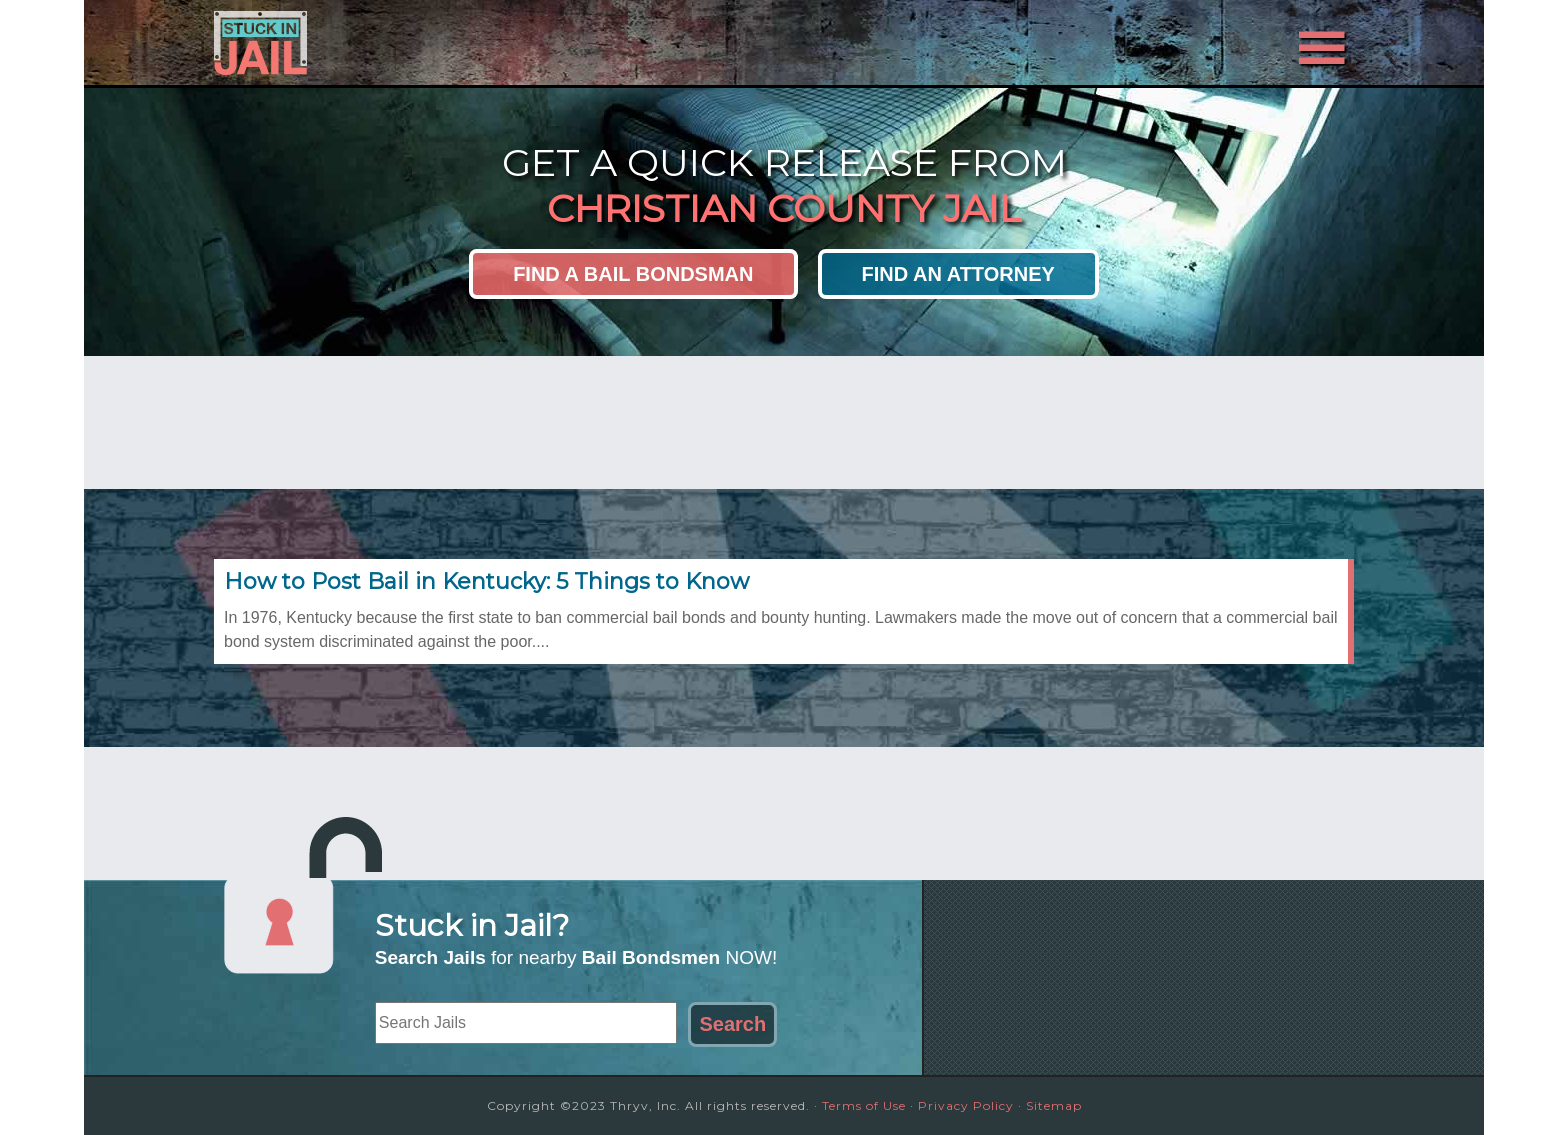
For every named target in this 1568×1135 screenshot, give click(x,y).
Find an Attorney (958, 274)
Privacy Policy (966, 1105)
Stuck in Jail (394, 43)
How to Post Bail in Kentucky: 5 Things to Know (486, 581)
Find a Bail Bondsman (633, 274)
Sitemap (1054, 1105)
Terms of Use (864, 1105)
